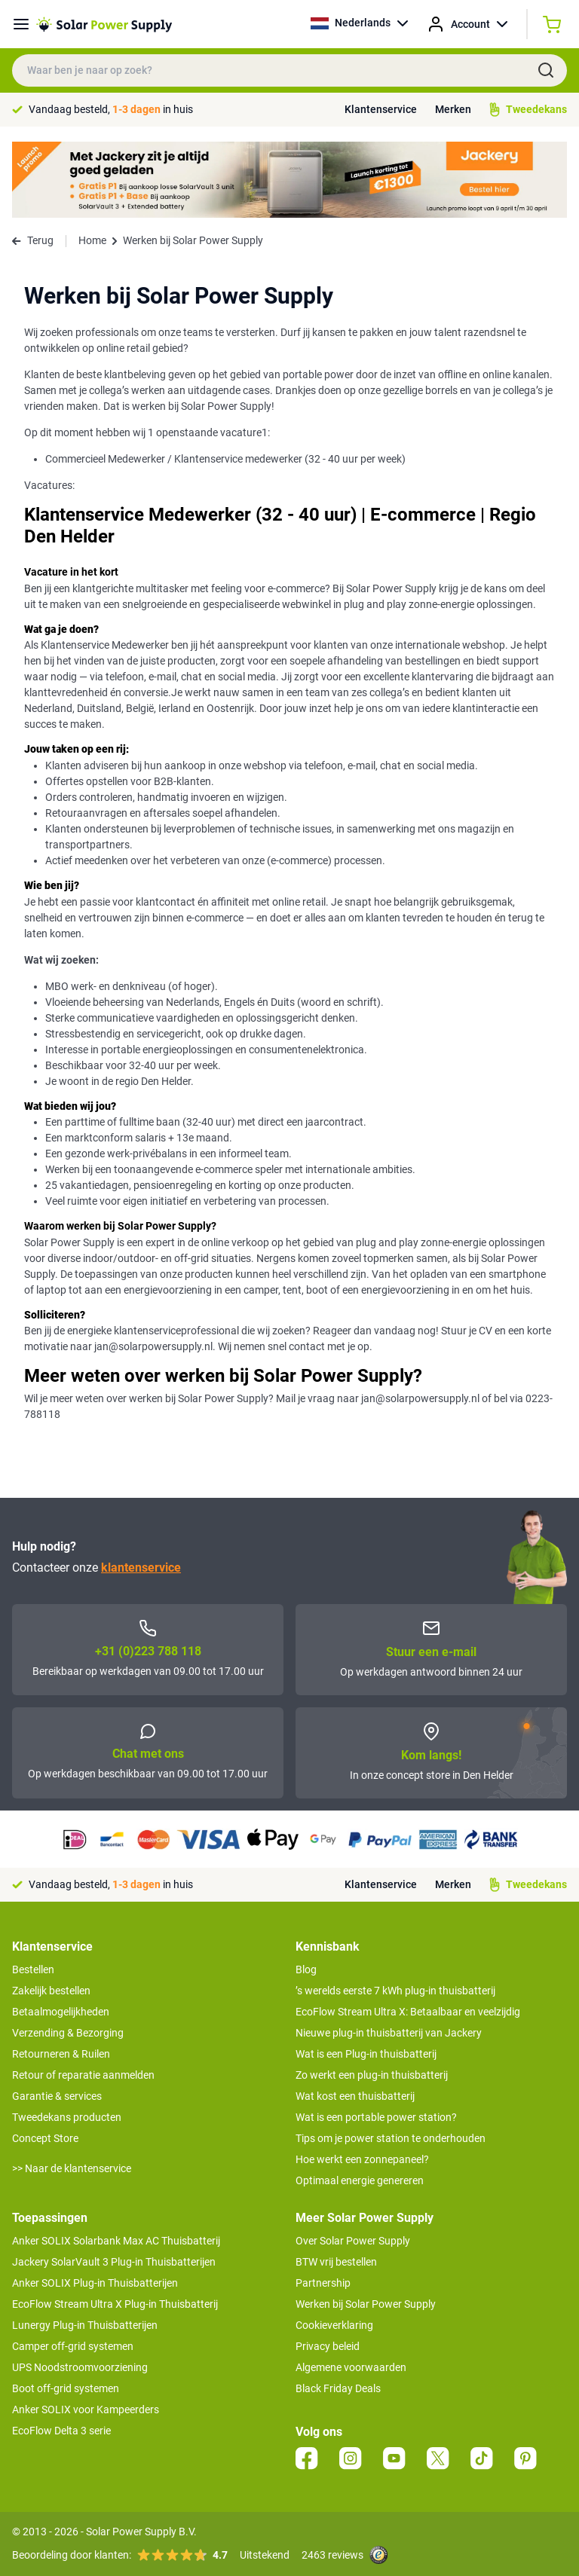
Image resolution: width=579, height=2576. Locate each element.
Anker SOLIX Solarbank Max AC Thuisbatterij (116, 2241)
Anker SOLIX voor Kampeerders (85, 2409)
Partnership (323, 2283)
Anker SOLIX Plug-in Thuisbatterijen (95, 2283)
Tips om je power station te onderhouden (391, 2138)
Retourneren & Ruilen (61, 2054)
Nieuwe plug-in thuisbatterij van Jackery (389, 2033)
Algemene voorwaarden (351, 2367)
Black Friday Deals (338, 2388)
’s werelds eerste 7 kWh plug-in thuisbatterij (395, 1991)
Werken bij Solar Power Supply (366, 2304)
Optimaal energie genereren (360, 2180)
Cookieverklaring (334, 2325)
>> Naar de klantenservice (71, 2168)
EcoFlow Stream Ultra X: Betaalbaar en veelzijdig (408, 2012)
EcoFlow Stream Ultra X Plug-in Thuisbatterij (115, 2304)
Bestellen (33, 1969)
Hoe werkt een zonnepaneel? (362, 2159)
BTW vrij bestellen (336, 2262)
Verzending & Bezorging (68, 2033)
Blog (306, 1969)
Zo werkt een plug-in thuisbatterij (372, 2075)
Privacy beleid (328, 2346)
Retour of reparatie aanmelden (83, 2075)
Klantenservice (381, 109)
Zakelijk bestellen (51, 1991)
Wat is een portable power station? (376, 2117)
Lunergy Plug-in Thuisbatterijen (85, 2325)
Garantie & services (57, 2096)
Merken (453, 109)
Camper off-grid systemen (72, 2346)
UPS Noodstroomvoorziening (80, 2367)
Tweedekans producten (66, 2117)
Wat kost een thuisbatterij (355, 2096)
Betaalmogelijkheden (60, 2012)
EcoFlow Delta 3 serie (61, 2431)
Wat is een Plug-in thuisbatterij (366, 2054)
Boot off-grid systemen (65, 2388)
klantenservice (141, 1567)
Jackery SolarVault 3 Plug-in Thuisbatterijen (114, 2262)
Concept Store (45, 2138)
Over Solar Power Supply (353, 2241)
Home (92, 240)
